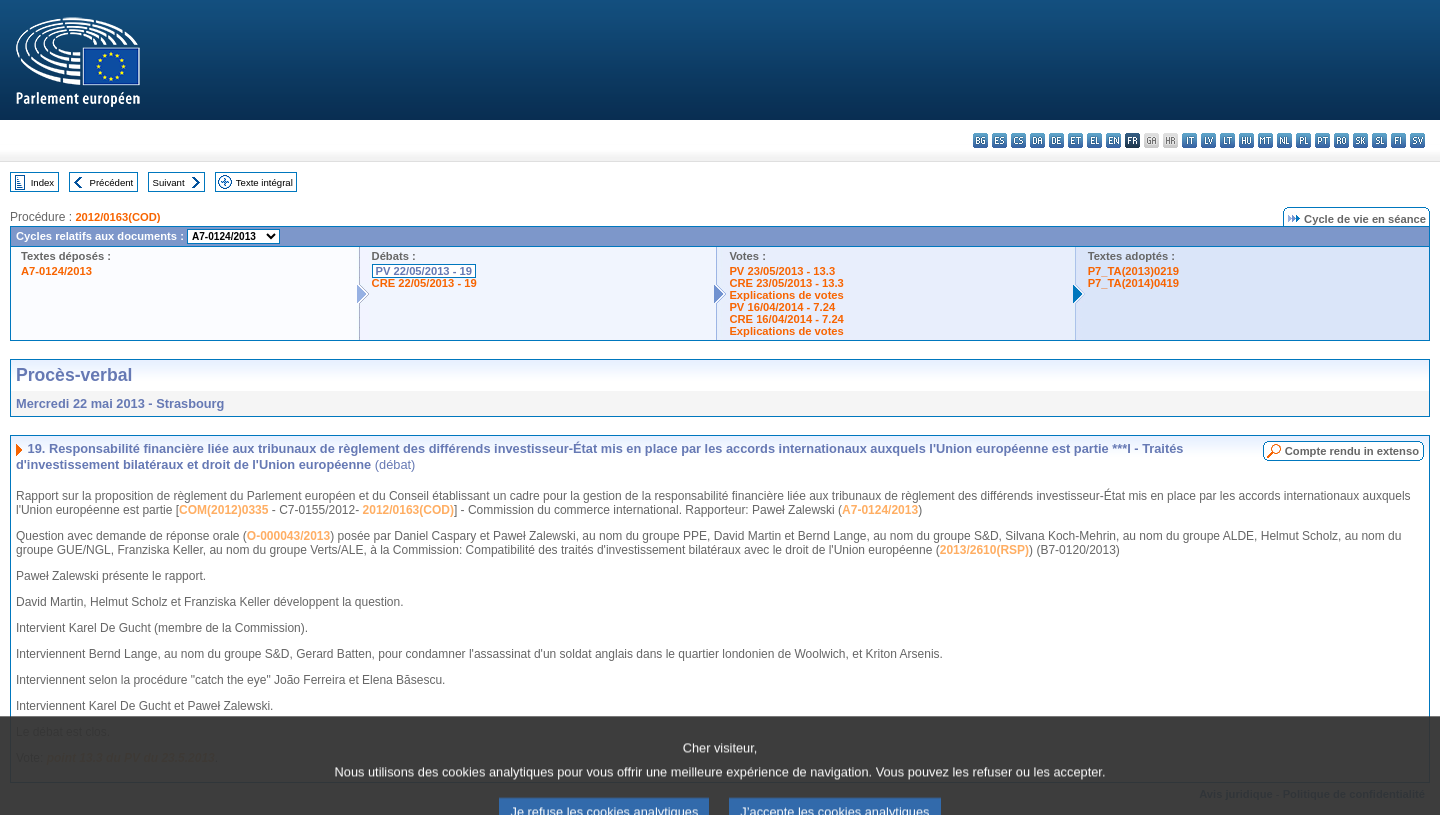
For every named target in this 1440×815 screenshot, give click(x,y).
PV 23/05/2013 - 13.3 (782, 271)
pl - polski (1303, 140)
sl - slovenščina (1379, 140)
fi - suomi (1398, 140)
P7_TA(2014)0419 (1133, 283)
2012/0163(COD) (117, 217)
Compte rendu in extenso (1352, 451)
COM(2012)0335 (223, 510)
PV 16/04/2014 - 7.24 (782, 307)
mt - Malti (1265, 140)
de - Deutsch (1056, 140)
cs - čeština (1018, 140)
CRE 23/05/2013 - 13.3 (786, 283)
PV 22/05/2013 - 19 (424, 271)
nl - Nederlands (1284, 140)
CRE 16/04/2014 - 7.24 (786, 319)
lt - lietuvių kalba (1227, 140)
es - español (999, 140)
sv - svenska (1417, 140)
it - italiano (1189, 140)
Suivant (169, 182)
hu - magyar (1246, 140)
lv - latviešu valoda (1208, 140)
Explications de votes (786, 295)
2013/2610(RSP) (984, 550)
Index (42, 182)
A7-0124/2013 (56, 271)
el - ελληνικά (1094, 140)
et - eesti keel (1075, 140)
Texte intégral (264, 182)
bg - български (980, 140)
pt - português (1322, 140)
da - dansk (1037, 140)
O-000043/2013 (288, 536)
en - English (1113, 140)
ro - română (1341, 140)
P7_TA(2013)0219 (1133, 271)
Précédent (112, 182)
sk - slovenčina (1360, 140)
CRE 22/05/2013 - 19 (424, 283)
